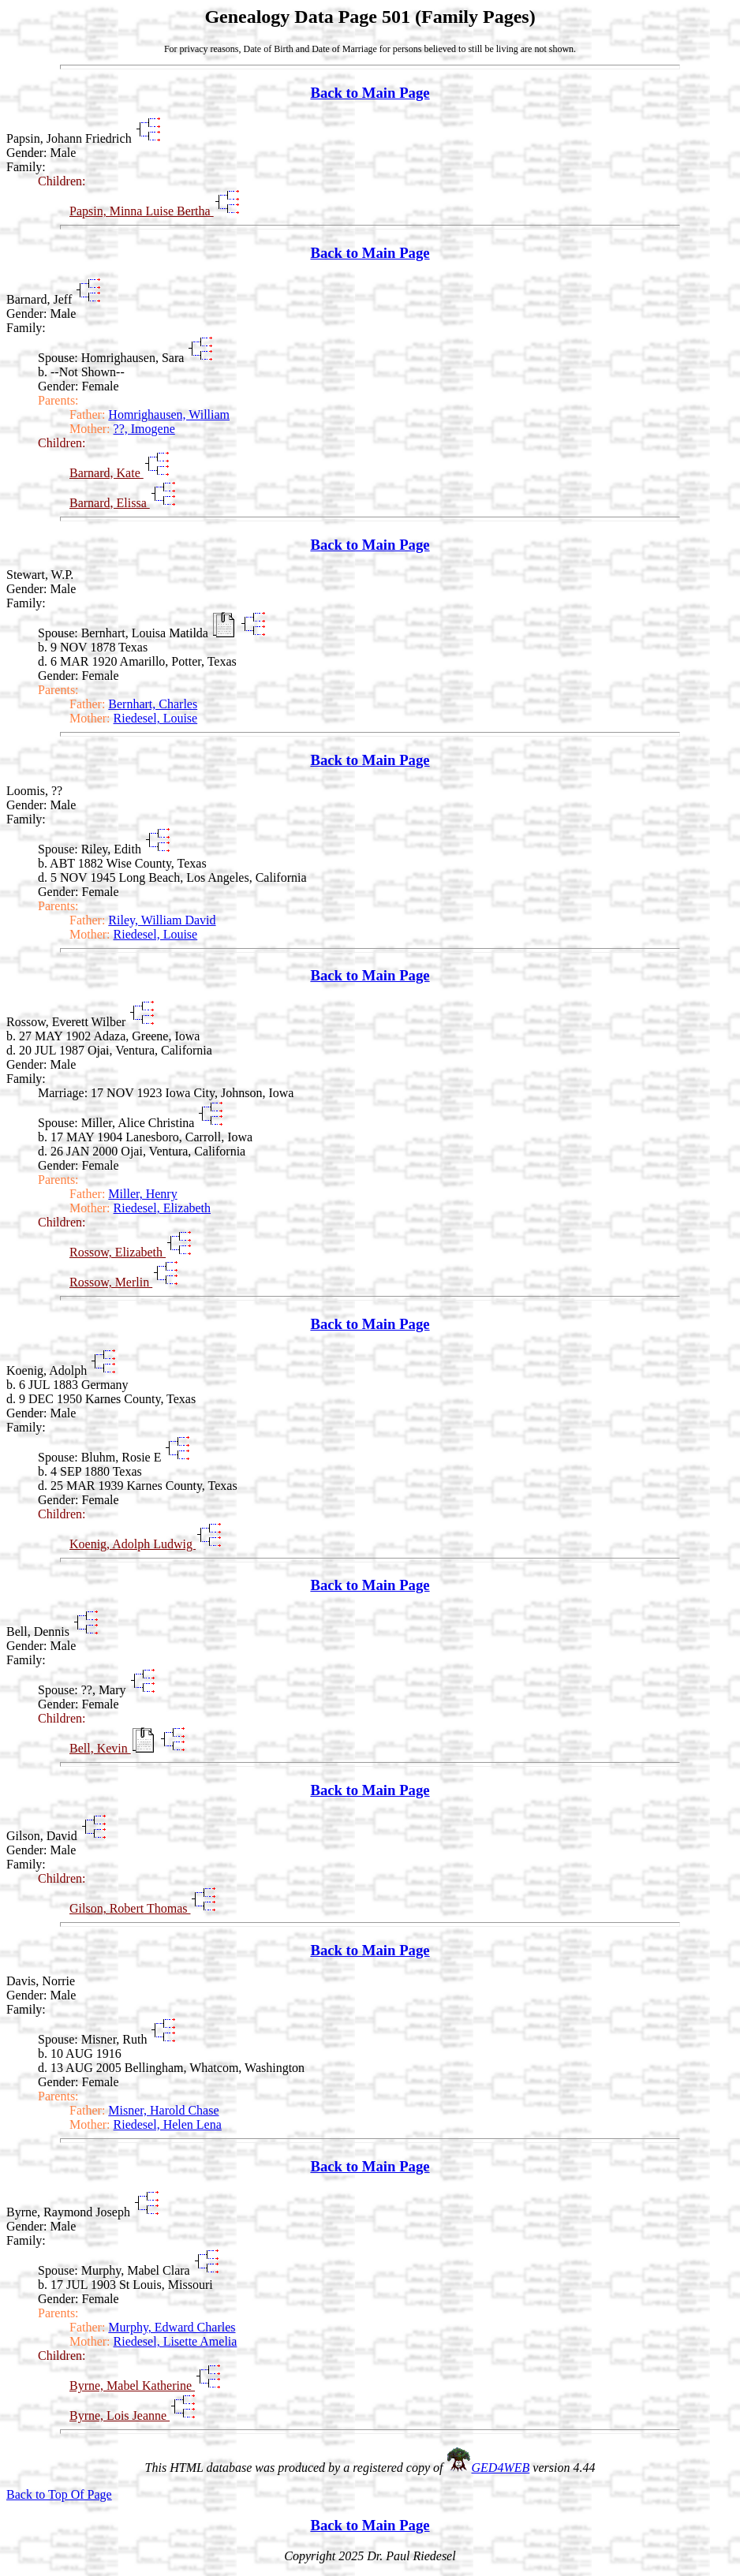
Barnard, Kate (106, 473)
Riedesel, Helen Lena (168, 2124)
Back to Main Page (369, 92)
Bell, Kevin (100, 1748)
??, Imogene (144, 428)
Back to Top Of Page (59, 2494)
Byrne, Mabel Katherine (132, 2385)
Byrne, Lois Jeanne (119, 2415)
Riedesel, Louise (156, 718)
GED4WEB (501, 2467)
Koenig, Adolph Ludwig (132, 1544)
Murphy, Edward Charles (171, 2327)
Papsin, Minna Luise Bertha (141, 211)
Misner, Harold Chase (163, 2110)
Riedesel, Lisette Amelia (175, 2341)
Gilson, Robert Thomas (129, 1908)
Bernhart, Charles (152, 704)
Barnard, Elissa (109, 503)
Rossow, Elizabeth (117, 1252)
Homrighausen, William (169, 414)
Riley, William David (161, 920)
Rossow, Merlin (110, 1282)
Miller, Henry (142, 1193)
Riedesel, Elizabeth (162, 1208)
